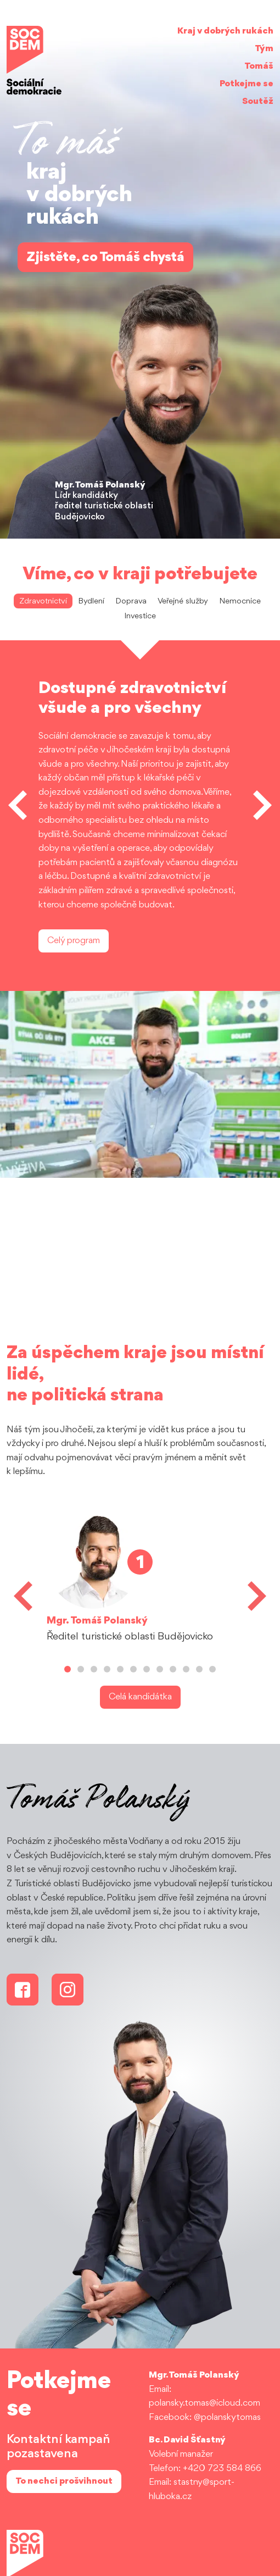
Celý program (73, 941)
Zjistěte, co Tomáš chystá (105, 257)
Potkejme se (246, 83)
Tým (264, 48)
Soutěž (257, 101)
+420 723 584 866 (222, 2468)
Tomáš (258, 66)
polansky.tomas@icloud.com (204, 2403)
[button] (17, 805)
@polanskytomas (227, 2417)
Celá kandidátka (140, 1697)
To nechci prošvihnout (64, 2481)
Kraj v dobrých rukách (225, 31)
